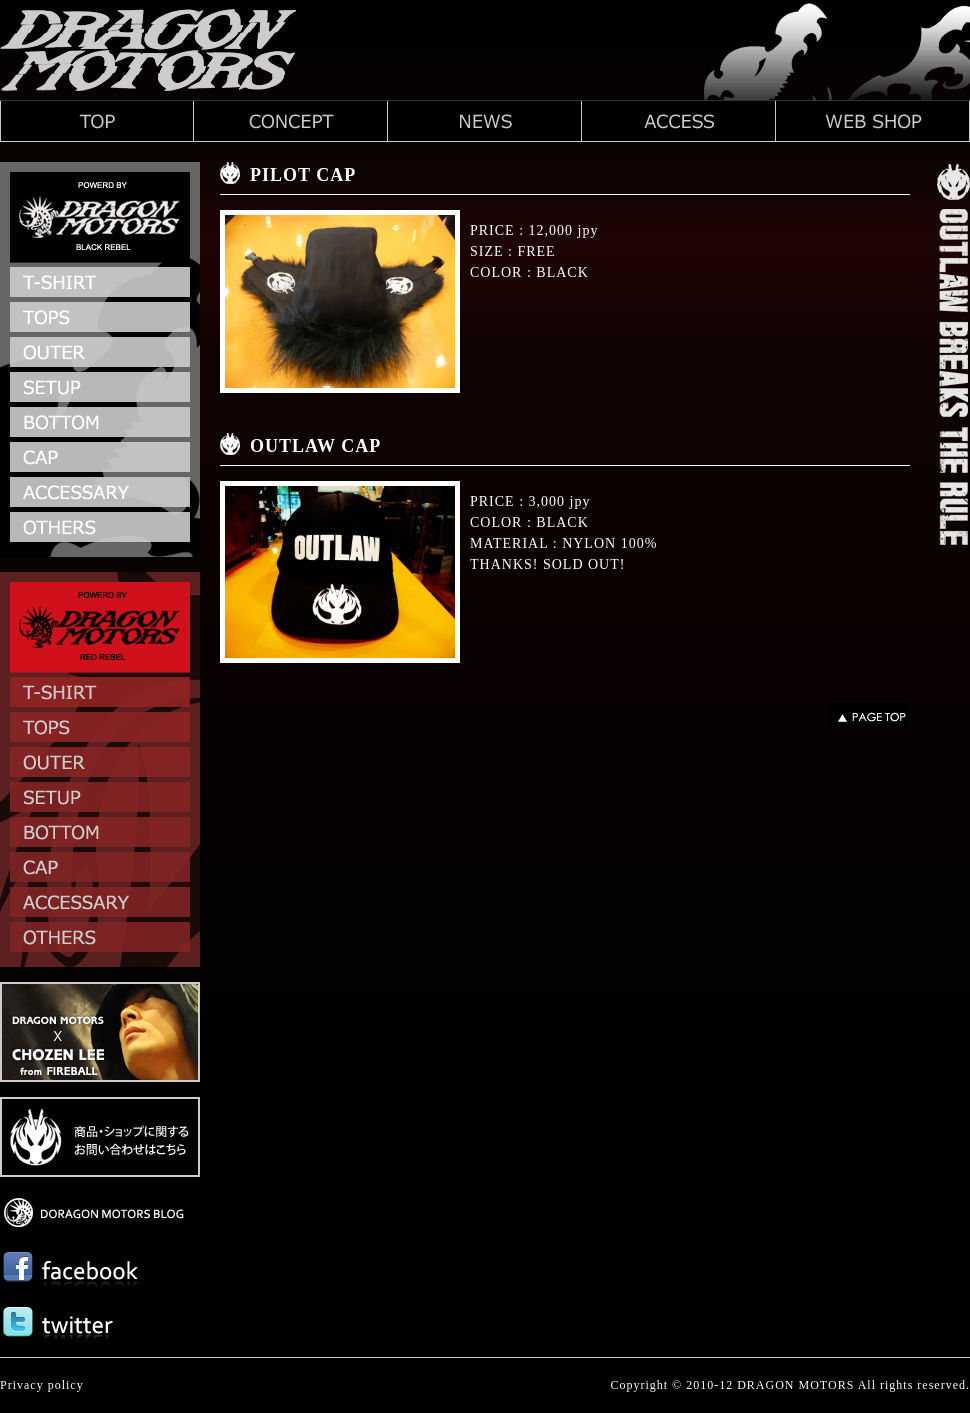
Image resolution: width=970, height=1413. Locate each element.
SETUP (100, 389)
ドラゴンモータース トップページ (97, 121)
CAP (100, 459)
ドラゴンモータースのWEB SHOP (873, 121)
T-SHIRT (100, 284)
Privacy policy (42, 1385)
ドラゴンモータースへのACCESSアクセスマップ (679, 121)
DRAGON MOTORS (795, 1385)
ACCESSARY (100, 494)
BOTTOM (100, 424)
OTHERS (100, 529)
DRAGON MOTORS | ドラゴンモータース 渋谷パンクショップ (150, 50)
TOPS (100, 319)
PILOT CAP (303, 175)
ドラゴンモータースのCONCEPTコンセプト (291, 121)
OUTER (100, 354)
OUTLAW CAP (315, 446)
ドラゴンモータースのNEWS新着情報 (485, 121)
